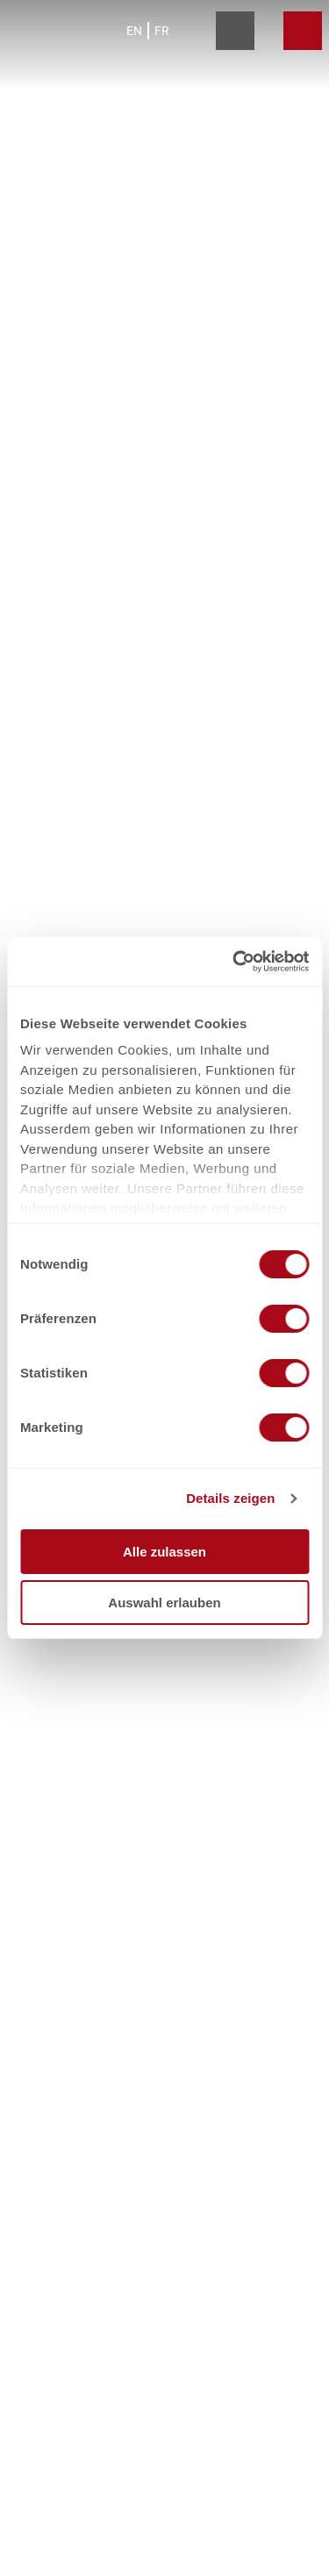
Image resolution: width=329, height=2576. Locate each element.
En (134, 31)
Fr (161, 31)
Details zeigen (230, 1498)
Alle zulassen (164, 1551)
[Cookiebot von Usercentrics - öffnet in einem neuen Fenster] (234, 961)
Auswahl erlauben (164, 1602)
